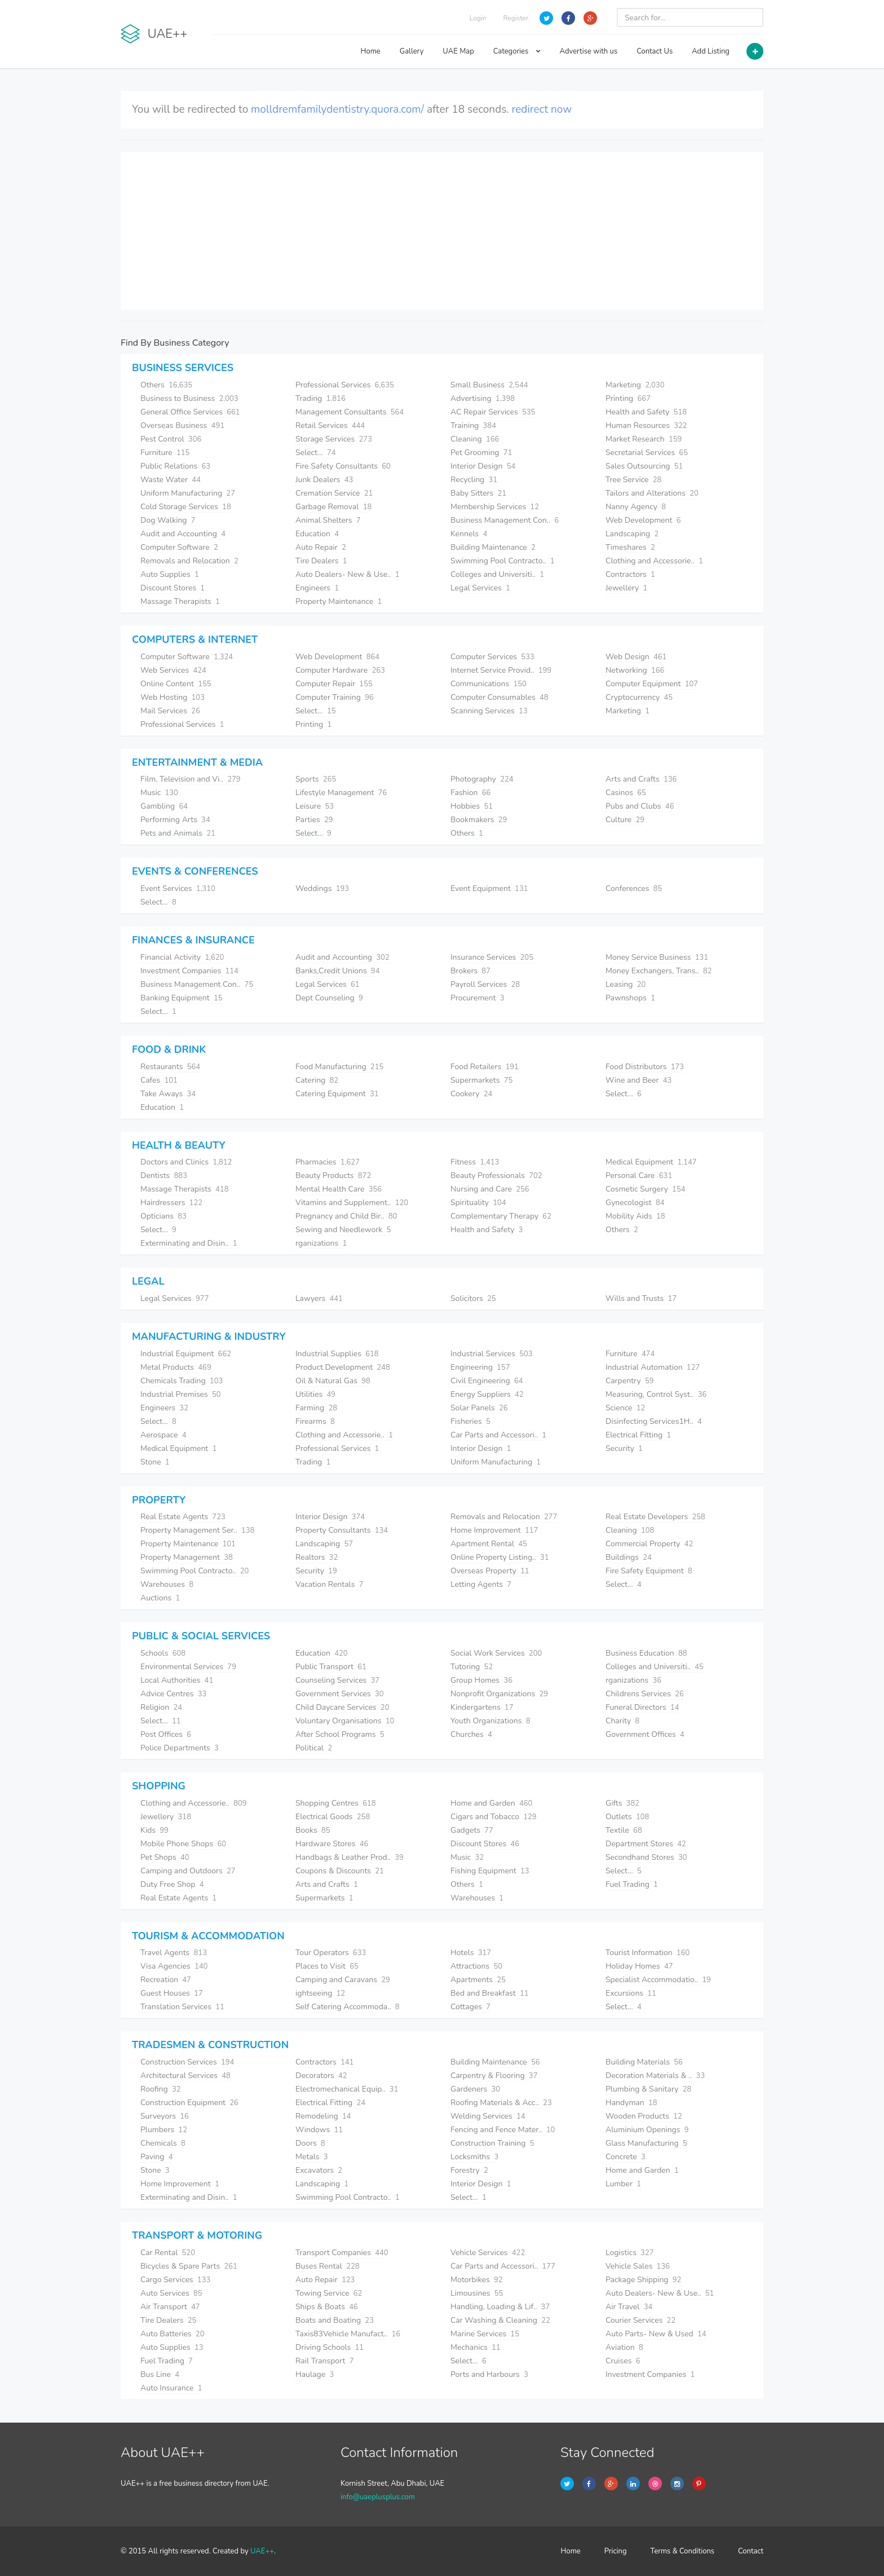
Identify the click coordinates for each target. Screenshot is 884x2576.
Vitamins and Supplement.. (351, 1202)
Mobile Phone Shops (183, 1843)
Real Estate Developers (655, 1516)
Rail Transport (324, 2361)
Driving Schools (329, 2347)
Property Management (186, 1557)
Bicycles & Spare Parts (188, 2266)
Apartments (478, 1979)
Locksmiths (474, 2156)
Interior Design (482, 466)
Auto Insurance (171, 2388)
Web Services (173, 670)
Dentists (163, 1175)
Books (312, 1830)
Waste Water (170, 479)
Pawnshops (630, 998)
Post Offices (165, 1734)
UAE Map (458, 51)
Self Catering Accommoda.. (347, 2006)
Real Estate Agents (183, 1516)
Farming (316, 1407)
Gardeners (475, 2089)
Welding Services (487, 2116)
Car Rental (167, 2252)
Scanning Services (489, 710)
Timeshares (630, 547)
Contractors (630, 574)
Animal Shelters (328, 520)
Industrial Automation (652, 1367)
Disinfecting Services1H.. (653, 1421)
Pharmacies (327, 1162)
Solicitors (473, 1298)
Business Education (646, 1653)
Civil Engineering (486, 1380)
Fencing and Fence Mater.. (502, 2129)
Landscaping (631, 533)
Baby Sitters (478, 493)
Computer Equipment (651, 683)
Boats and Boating (334, 2320)
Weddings (322, 888)
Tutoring (471, 1666)
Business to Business (189, 398)
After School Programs (339, 1734)
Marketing (634, 385)
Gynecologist (635, 1202)
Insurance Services (491, 957)
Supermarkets (481, 1080)
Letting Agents (480, 1584)
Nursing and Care (489, 1189)
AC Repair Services (492, 412)
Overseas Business (182, 425)
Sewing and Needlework (343, 1229)
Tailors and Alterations (652, 493)
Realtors (316, 1557)
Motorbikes (476, 2279)
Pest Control (170, 439)
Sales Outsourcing (644, 466)
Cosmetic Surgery (645, 1189)
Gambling (164, 806)
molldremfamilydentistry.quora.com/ (337, 109)
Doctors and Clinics (186, 1162)
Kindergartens (481, 1707)
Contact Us (655, 51)
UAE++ (262, 2551)
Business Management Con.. (504, 520)
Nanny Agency (635, 506)
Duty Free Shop (172, 1884)
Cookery (471, 1093)
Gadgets (471, 1830)
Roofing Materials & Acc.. (501, 2102)
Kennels (468, 533)
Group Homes (481, 1680)
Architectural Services (185, 2075)
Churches (471, 1734)
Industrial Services (491, 1353)
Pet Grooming (481, 452)
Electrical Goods (332, 1816)
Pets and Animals (177, 833)
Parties (314, 819)
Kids (154, 1830)
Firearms (315, 1421)
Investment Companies (189, 970)
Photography (482, 779)
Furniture (164, 452)
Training (473, 425)
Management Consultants (349, 412)
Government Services (339, 1693)
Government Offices (644, 1734)
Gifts (622, 1803)
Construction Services (187, 2062)
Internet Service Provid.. (500, 670)
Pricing (615, 2551)
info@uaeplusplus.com (378, 2497)
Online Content (175, 683)
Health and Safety (646, 412)
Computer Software (179, 547)
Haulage (314, 2374)
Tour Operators (330, 1952)
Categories (517, 51)
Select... (315, 452)
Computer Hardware (340, 670)
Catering (316, 1080)
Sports (315, 779)
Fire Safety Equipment (648, 1570)
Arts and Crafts (641, 779)
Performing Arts (175, 819)
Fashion (470, 792)
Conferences (633, 888)
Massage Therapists (180, 601)
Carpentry (629, 1380)
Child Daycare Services (342, 1707)
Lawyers (319, 1298)
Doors (310, 2143)
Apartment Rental (488, 1543)
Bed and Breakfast (489, 1993)
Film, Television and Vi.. (190, 779)
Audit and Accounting (183, 533)
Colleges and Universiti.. (497, 574)
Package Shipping (643, 2279)
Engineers (317, 588)
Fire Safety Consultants (343, 466)
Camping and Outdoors (188, 1870)
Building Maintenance (493, 547)
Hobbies (471, 806)
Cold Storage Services (185, 506)
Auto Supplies (169, 574)
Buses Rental (327, 2266)
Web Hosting (172, 697)
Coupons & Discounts (339, 1870)
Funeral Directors (642, 1707)
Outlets (627, 1816)
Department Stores (645, 1843)
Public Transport (330, 1666)
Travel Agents (173, 1952)
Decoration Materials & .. (655, 2075)
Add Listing (711, 51)
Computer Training (334, 697)
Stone (155, 1462)
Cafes (159, 1080)
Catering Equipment (337, 1093)
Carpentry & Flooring (493, 2075)
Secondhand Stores (646, 1857)
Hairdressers (171, 1202)
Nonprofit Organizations (499, 1693)
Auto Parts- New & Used (655, 2333)
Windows (319, 2129)
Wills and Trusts (641, 1298)
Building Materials (644, 2062)
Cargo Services (175, 2279)
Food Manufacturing (339, 1066)
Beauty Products (333, 1175)
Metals (311, 2156)
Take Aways (168, 1093)
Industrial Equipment (185, 1353)
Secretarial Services (646, 452)
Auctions (160, 1598)
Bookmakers (478, 819)
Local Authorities (176, 1680)
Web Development (642, 520)
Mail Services (170, 710)
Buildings (628, 1557)
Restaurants (170, 1066)
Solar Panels (479, 1407)
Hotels (470, 1952)
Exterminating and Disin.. (188, 1243)
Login (478, 18)
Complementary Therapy (500, 1216)
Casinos (625, 792)
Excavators (318, 2170)
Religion (161, 1707)
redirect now (542, 109)
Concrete (625, 2156)
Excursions (630, 1993)
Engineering (480, 1367)
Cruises (622, 2361)
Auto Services (171, 2293)
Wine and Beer (638, 1080)
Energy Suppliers (487, 1394)
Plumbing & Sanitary (648, 2089)
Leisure (314, 806)
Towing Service (328, 2293)
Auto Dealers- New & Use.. (347, 574)
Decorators (321, 2075)
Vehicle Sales (637, 2266)
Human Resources (646, 425)
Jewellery (626, 588)
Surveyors (164, 2116)
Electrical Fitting (638, 1435)
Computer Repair (334, 683)
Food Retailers (484, 1066)
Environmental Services (188, 1666)
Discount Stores (172, 588)
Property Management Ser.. (197, 1530)
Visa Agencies (173, 1966)
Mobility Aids (635, 1216)
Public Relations (175, 466)
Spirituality (478, 1202)
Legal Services (480, 588)
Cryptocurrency (639, 697)
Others (166, 385)
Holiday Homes (639, 1966)
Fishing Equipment (489, 1870)
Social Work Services (496, 1653)
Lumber (623, 2183)
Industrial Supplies (337, 1353)
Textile (623, 1830)
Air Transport (170, 2306)
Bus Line (159, 2374)
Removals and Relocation (189, 560)
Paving (156, 2156)
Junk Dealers (324, 479)
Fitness (474, 1162)
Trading (320, 398)
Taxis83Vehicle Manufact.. (347, 2333)
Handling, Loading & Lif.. (500, 2306)
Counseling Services (337, 1680)
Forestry (469, 2170)
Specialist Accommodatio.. (658, 1979)
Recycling (473, 479)
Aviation (624, 2347)
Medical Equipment (651, 1162)
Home (371, 51)
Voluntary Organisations (344, 1720)
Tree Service (633, 479)
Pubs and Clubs (639, 806)
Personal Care (638, 1175)
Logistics (629, 2252)
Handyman (631, 2102)
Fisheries (470, 1421)
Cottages (470, 2006)
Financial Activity (182, 957)
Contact (750, 2551)
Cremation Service (334, 493)
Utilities (315, 1394)
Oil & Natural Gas (332, 1380)
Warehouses (166, 1584)
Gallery (412, 51)
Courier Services (640, 2320)
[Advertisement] (442, 231)
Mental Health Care (338, 1189)
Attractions (476, 1966)
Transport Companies (341, 2252)
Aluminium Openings (647, 2129)
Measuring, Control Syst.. (655, 1394)
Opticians (163, 1216)
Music (159, 792)
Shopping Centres (335, 1803)
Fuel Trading (631, 1884)
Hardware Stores (331, 1843)
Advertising (482, 398)
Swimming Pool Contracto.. (502, 560)
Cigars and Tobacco (493, 1816)
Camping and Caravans (342, 1979)
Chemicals (162, 2143)
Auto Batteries (172, 2333)
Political (313, 1748)
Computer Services (492, 656)
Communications (488, 683)
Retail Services (330, 425)
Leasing (625, 984)
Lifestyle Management (341, 792)
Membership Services (494, 506)
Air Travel (628, 2306)
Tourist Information (647, 1952)
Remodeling (323, 2116)
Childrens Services (644, 1693)
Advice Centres (173, 1693)
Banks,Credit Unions (337, 970)
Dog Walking (168, 520)
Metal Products (175, 1367)
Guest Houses (171, 1993)
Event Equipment (489, 888)
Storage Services (333, 439)
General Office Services (190, 412)
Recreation (165, 1979)
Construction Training (492, 2143)
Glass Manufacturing (646, 2143)
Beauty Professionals (496, 1175)
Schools (162, 1653)
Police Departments (179, 1748)
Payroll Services (485, 984)
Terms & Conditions (683, 2551)
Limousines (476, 2293)
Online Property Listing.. (499, 1557)
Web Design (635, 656)
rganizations (321, 1243)
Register (515, 18)
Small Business (489, 385)
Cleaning (474, 439)
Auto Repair (320, 547)
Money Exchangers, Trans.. (658, 970)
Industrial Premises (180, 1394)
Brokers (470, 970)
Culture (624, 819)
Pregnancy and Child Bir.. (346, 1216)
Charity (622, 1720)
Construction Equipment (189, 2102)
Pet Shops (164, 1857)
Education (317, 533)
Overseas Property (489, 1570)
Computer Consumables (499, 697)
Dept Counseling (329, 998)
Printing (628, 398)
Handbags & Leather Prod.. (349, 1857)
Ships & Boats (326, 2306)
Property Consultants (341, 1530)
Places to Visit (327, 1966)
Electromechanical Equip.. (346, 2089)
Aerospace (163, 1435)
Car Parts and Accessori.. (498, 1435)
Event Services (177, 888)
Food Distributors (644, 1066)
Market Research (643, 439)
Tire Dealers (321, 560)
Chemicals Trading (181, 1380)
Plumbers (163, 2129)
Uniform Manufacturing (187, 493)
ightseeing (320, 1993)
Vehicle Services (487, 2252)
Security (624, 1448)
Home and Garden (491, 1803)
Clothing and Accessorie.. (654, 560)
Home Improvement (494, 1530)
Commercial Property (649, 1543)
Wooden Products (643, 2116)
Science (625, 1407)
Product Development (342, 1367)
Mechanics (475, 2347)
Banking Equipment (181, 998)
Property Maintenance (338, 601)
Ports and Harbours (489, 2374)
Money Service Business (656, 957)
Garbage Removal (333, 506)
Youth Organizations (490, 1720)
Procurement (477, 998)
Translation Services (182, 2006)
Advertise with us (589, 51)
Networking (634, 670)
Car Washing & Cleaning (500, 2320)
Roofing (160, 2089)
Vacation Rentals (329, 1584)
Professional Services (344, 385)
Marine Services (484, 2333)
